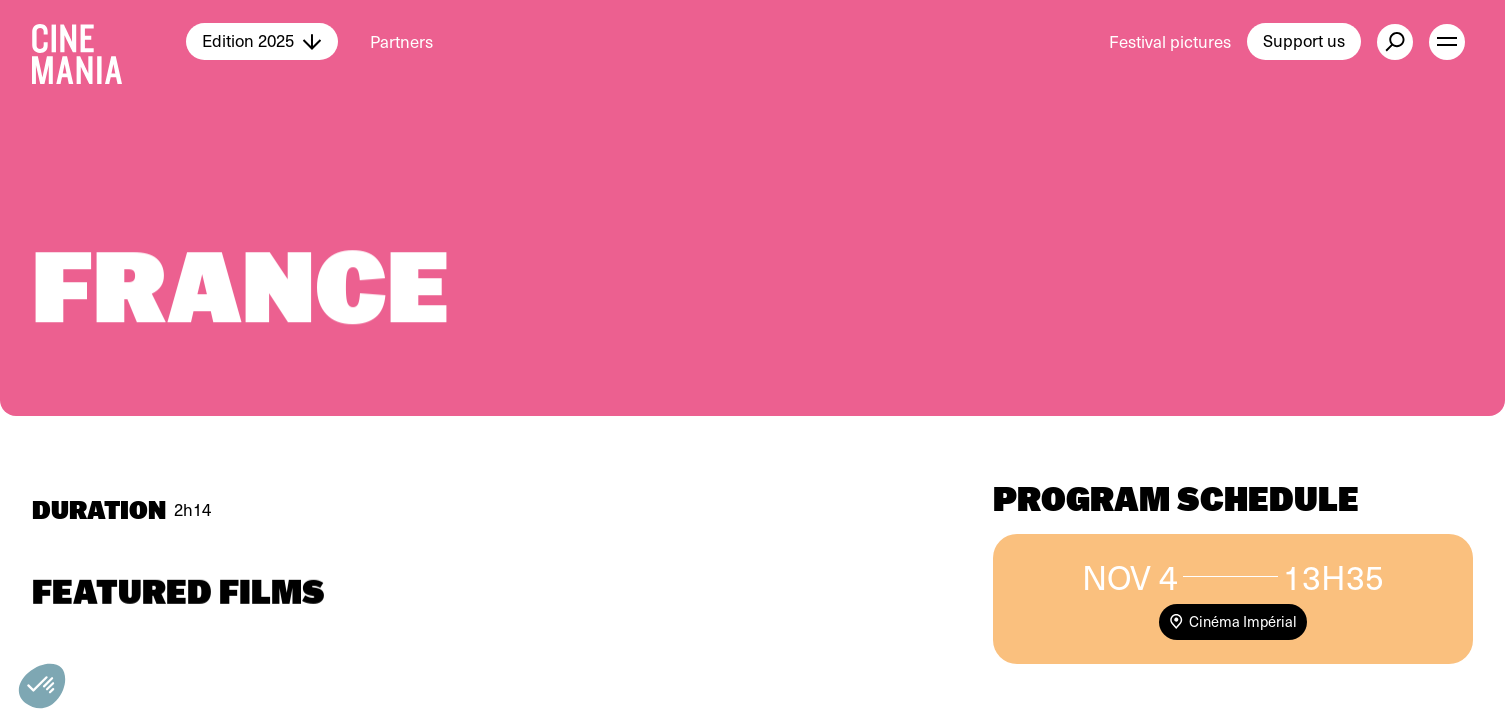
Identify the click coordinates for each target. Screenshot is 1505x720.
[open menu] (1447, 42)
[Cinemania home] (109, 42)
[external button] (1395, 42)
